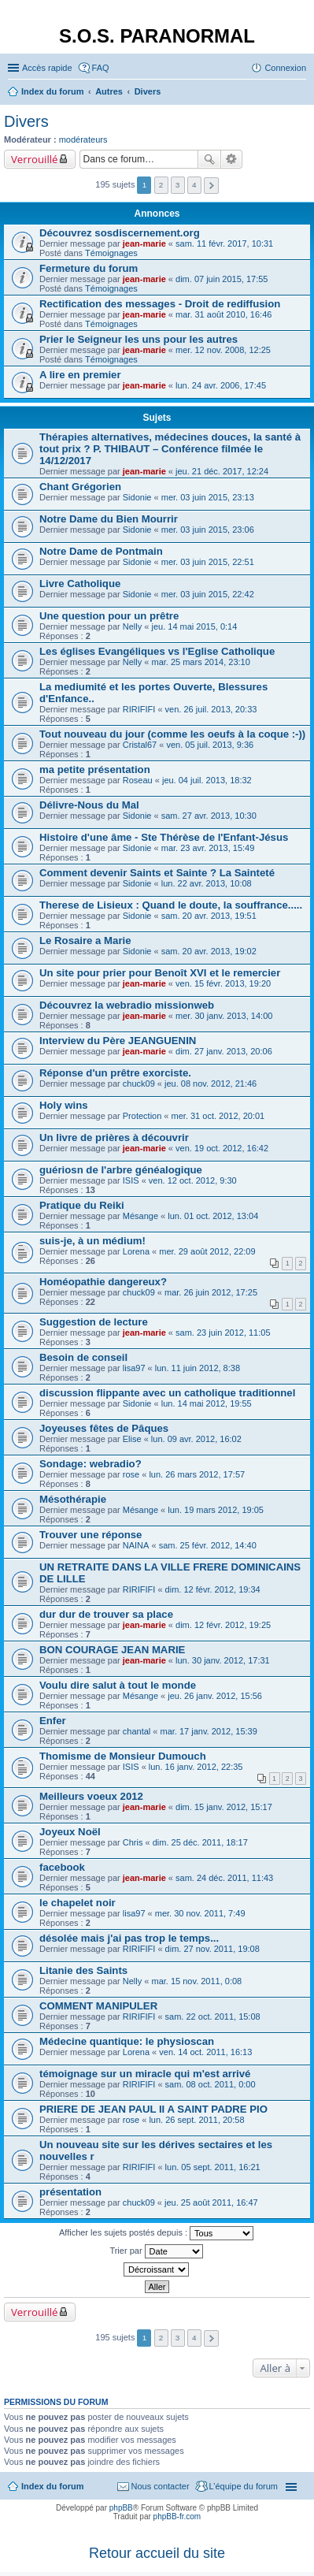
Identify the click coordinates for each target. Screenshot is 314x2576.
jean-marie (144, 243)
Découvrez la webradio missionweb (126, 1005)
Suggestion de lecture (93, 1322)
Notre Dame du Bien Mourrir (108, 519)
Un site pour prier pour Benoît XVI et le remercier (159, 973)
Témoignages (111, 253)
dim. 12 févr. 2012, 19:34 (212, 1589)
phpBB (121, 2508)
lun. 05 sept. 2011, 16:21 (212, 2167)
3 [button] (177, 184)
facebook (62, 1867)
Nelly (132, 626)
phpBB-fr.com (177, 2516)
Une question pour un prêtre (109, 616)
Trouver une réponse (90, 1535)
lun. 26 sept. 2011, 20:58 (196, 2119)
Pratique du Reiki (81, 1205)
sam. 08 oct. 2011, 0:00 (210, 2084)
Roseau (138, 780)
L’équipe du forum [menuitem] (243, 2486)
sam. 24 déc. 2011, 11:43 (224, 1878)
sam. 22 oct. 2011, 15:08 (212, 2016)
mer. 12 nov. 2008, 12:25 (223, 350)
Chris (133, 1842)
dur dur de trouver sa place (106, 1614)
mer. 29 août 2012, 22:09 (207, 1251)
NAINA (136, 1545)
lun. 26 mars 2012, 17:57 (197, 1474)
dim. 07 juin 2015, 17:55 (221, 279)
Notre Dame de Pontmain (101, 551)
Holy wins (63, 1105)
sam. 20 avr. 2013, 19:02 (209, 951)
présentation (70, 2192)
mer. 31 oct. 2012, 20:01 (218, 1116)
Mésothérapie (72, 1499)
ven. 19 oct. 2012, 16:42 (221, 1148)
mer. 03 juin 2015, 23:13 (207, 497)
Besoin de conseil (83, 1357)
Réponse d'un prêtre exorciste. (115, 1073)
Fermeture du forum (88, 268)
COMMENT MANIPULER (98, 2006)
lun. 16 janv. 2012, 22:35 (196, 1766)
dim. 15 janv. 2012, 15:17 (223, 1807)
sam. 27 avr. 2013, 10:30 (209, 815)
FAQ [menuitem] (100, 67)
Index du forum (52, 2486)
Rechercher (209, 159)
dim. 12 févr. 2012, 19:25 (223, 1625)
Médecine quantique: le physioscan (126, 2041)
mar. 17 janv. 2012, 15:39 (209, 1731)
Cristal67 (140, 744)
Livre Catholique (79, 583)
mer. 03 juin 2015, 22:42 (207, 594)
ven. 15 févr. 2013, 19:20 (223, 983)
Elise (132, 1439)
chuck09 (139, 1083)
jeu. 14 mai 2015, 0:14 (194, 626)
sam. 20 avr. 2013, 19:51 (209, 915)
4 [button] (194, 184)
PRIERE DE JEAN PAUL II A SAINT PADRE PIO (153, 2109)
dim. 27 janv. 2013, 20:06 (223, 1051)
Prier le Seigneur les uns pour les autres (138, 339)
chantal (136, 1731)
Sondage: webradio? (90, 1464)
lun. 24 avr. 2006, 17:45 (220, 385)
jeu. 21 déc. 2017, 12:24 (221, 471)
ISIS (131, 1180)
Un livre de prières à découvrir (114, 1137)
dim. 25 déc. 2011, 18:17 (200, 1842)
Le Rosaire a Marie (85, 940)
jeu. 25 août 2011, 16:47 (211, 2202)
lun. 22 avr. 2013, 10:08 (206, 883)
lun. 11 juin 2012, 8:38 (197, 1368)
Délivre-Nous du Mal (89, 805)
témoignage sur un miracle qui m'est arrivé (144, 2074)
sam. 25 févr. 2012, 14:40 (208, 1545)
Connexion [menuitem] (285, 67)
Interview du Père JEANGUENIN (117, 1040)
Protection (142, 1116)
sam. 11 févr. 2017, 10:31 (224, 243)
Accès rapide (47, 67)
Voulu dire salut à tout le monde (117, 1685)
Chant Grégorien (80, 487)
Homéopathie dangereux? (103, 1282)
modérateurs (83, 139)
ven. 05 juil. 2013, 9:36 (209, 744)
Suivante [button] (211, 185)
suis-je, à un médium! (92, 1241)
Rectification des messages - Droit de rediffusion (159, 304)
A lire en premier (80, 375)
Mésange (140, 1216)
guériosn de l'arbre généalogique (120, 1170)
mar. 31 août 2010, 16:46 (223, 314)
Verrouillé (34, 159)
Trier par (155, 2251)
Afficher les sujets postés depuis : (156, 2233)
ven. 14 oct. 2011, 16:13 (205, 2052)
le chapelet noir (77, 1903)
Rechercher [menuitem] (300, 93)
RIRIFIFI (139, 709)
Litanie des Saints (83, 1970)
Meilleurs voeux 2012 (91, 1796)
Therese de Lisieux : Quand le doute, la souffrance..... (170, 905)
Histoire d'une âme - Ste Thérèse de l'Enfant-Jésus (163, 837)
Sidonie (137, 497)
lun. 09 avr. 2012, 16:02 (196, 1439)
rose (131, 1474)
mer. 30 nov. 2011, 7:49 (200, 1913)
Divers (26, 121)
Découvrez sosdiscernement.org (119, 233)
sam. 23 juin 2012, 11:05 (222, 1332)
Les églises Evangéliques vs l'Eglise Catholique (157, 651)
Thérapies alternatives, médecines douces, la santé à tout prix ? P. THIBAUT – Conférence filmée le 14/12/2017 (170, 449)
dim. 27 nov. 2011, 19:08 (212, 1948)
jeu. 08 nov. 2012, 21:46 (210, 1083)
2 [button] (161, 184)
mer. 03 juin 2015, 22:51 (207, 562)
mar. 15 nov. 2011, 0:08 (196, 1981)
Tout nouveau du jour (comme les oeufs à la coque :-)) (172, 734)
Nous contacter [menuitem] (160, 2486)
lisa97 (134, 1368)
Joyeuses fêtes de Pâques (103, 1428)
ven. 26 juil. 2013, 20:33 (211, 709)
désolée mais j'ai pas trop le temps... (129, 1938)
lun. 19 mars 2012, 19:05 (216, 1510)
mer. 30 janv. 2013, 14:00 (223, 1015)
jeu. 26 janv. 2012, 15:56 (215, 1696)
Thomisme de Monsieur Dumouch (122, 1756)
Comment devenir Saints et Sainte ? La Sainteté (157, 873)
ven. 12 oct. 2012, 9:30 (193, 1180)
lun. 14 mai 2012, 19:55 (206, 1403)
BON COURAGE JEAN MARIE (112, 1650)
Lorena (136, 1251)
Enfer (52, 1721)
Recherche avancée (231, 159)
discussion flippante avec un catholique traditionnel (167, 1393)
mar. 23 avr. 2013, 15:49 (208, 848)
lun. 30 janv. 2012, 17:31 (222, 1660)
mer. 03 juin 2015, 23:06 (207, 529)
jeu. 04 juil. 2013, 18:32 (207, 780)
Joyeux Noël (70, 1832)
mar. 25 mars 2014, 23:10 (200, 662)
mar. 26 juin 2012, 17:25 (210, 1292)
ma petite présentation (94, 769)
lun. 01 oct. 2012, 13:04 (213, 1216)
